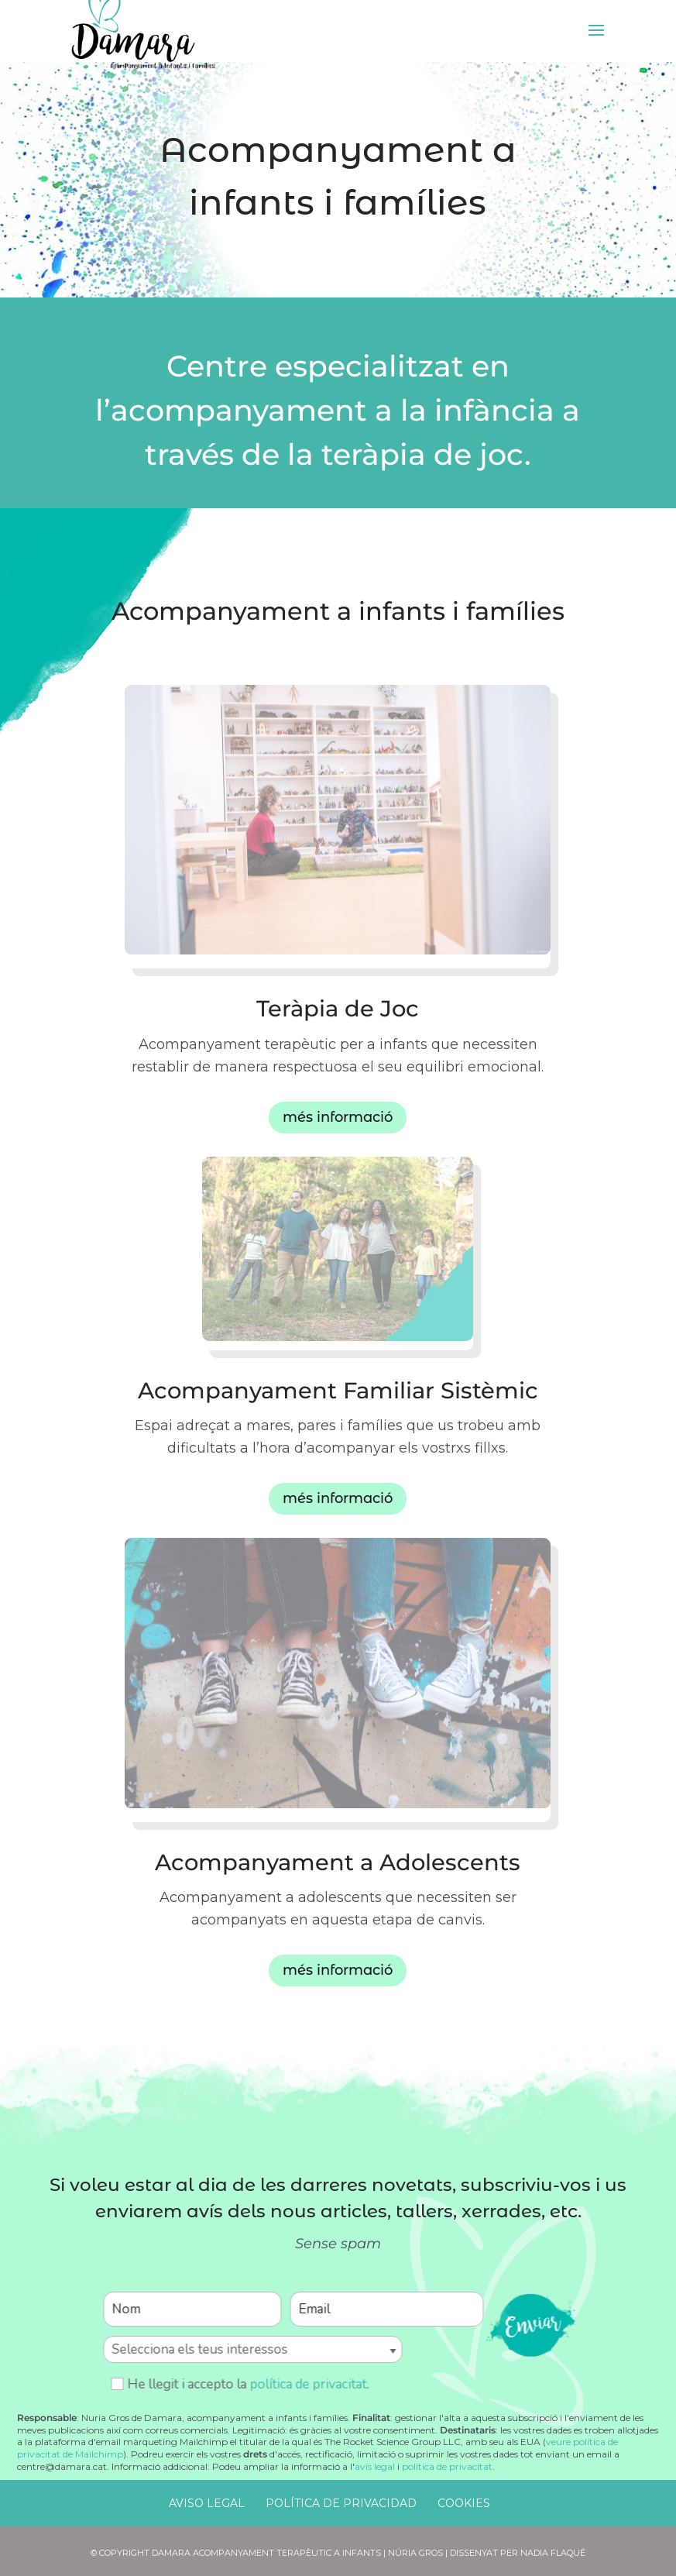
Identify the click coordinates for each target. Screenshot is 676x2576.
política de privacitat (307, 2384)
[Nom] (192, 2309)
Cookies (464, 2503)
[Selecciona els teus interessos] (252, 2349)
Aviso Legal (207, 2503)
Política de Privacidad (341, 2503)
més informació (338, 1117)
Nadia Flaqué (552, 2552)
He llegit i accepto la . (240, 2384)
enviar (530, 2323)
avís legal (375, 2466)
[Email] (386, 2309)
